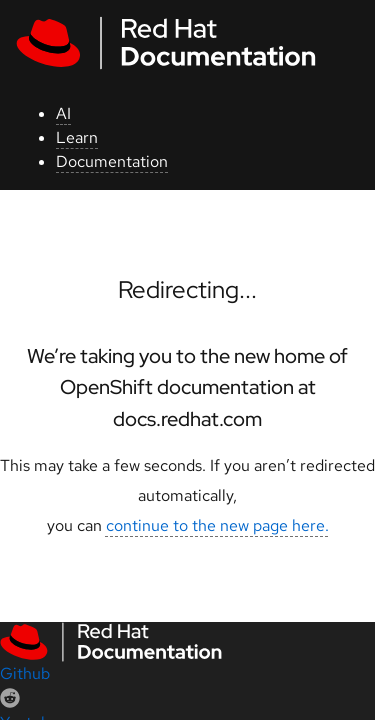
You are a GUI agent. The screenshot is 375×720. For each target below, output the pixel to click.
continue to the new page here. (217, 525)
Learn (77, 137)
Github (25, 673)
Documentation (112, 161)
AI (63, 113)
